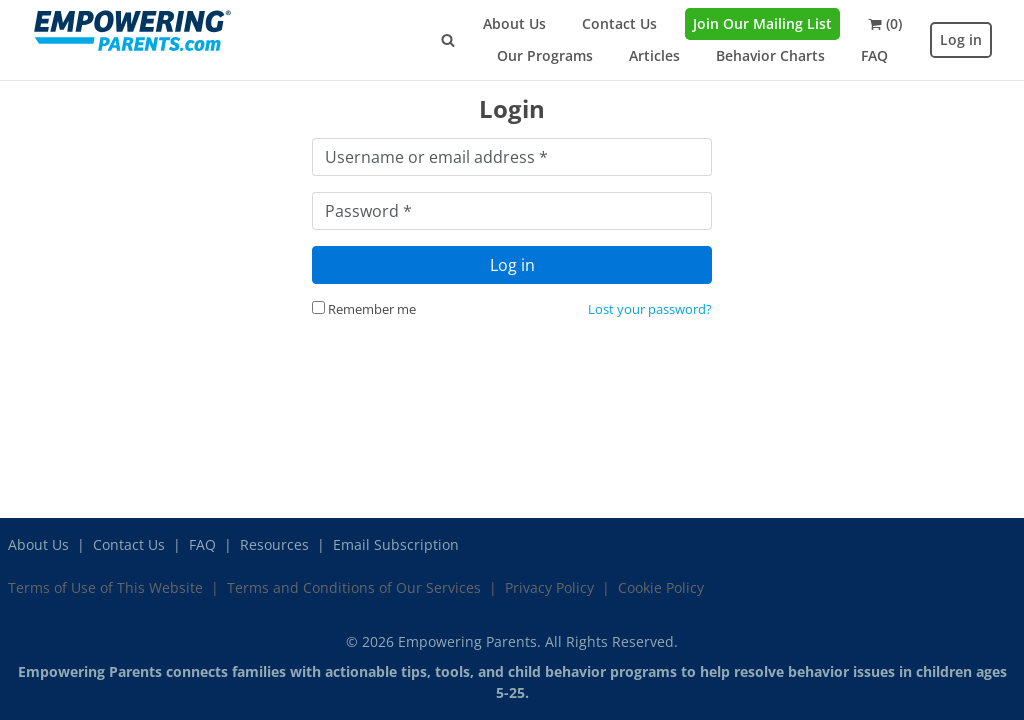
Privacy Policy (549, 587)
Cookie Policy (661, 587)
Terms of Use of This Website (105, 587)
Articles (654, 55)
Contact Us (619, 23)
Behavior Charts (770, 55)
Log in (961, 39)
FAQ (874, 55)
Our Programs (545, 55)
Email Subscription (396, 544)
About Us (514, 23)
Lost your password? (650, 309)
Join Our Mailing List (762, 23)
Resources (274, 544)
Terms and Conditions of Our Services (354, 587)
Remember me (364, 309)
